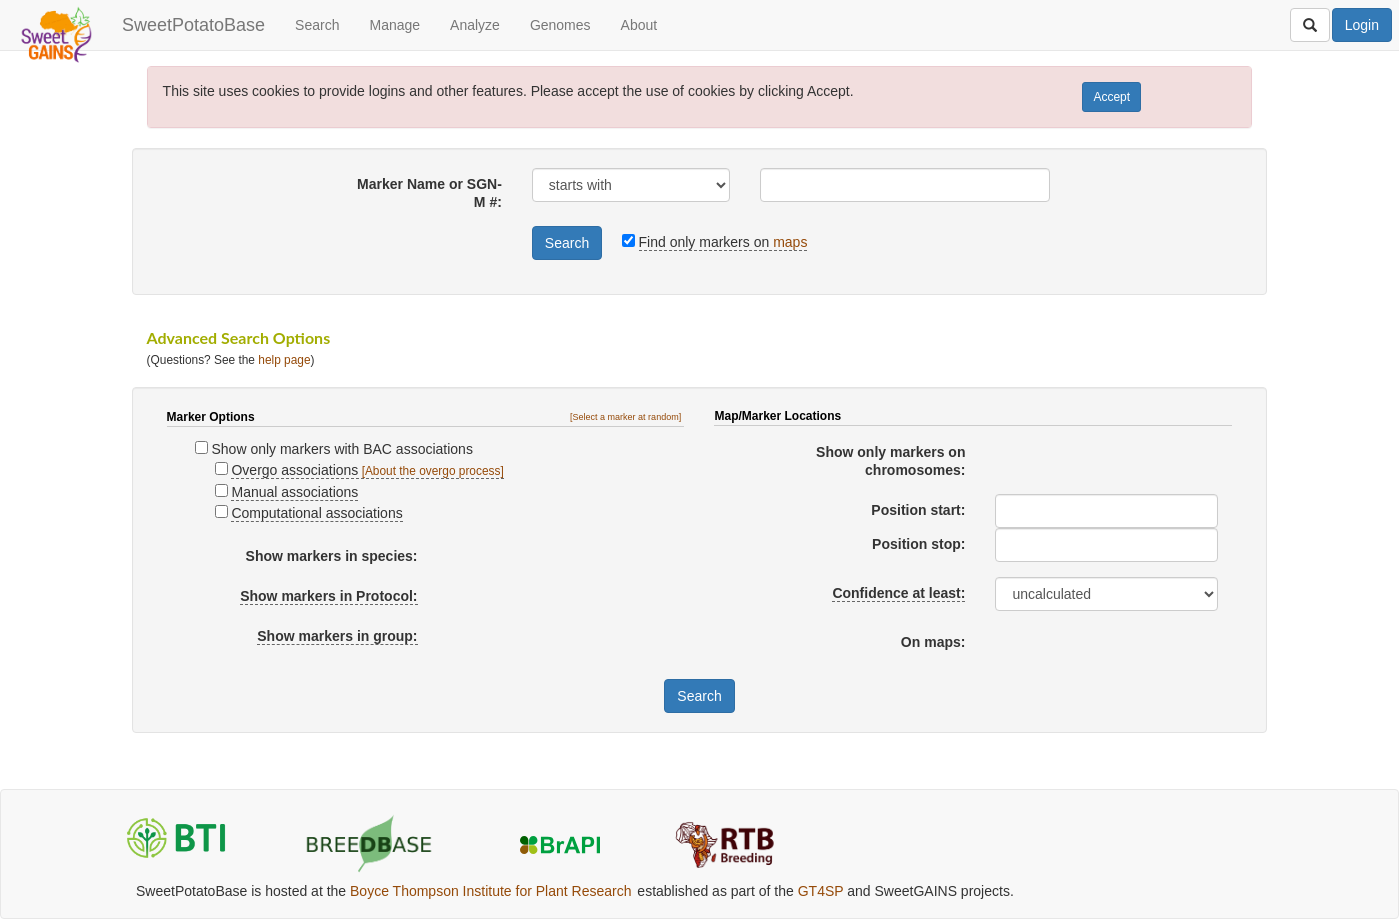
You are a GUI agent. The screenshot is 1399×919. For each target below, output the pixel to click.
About (639, 25)
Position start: (918, 510)
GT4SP (821, 891)
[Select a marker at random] (625, 417)
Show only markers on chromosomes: (890, 461)
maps (790, 242)
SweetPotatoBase (193, 25)
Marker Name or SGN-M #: (429, 193)
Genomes (560, 25)
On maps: (933, 642)
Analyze (475, 25)
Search (317, 25)
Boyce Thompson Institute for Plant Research (490, 891)
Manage (394, 25)
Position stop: (918, 544)
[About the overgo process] (433, 471)
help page (284, 360)
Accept (1111, 97)
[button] (627, 417)
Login (1362, 25)
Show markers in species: (332, 556)
